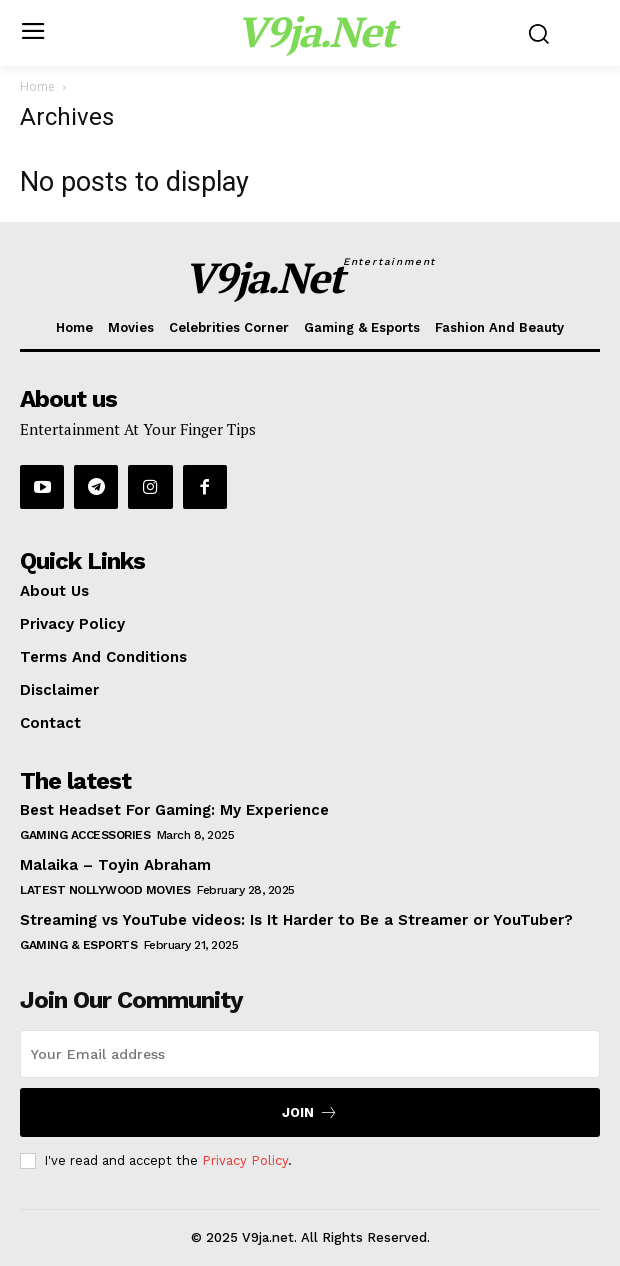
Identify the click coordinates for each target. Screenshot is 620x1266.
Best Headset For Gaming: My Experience (174, 810)
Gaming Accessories (85, 835)
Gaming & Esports (78, 945)
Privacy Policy (245, 1160)
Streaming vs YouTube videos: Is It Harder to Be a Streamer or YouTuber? (296, 920)
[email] (310, 1054)
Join (310, 1112)
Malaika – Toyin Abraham (115, 865)
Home (37, 86)
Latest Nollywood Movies (105, 890)
